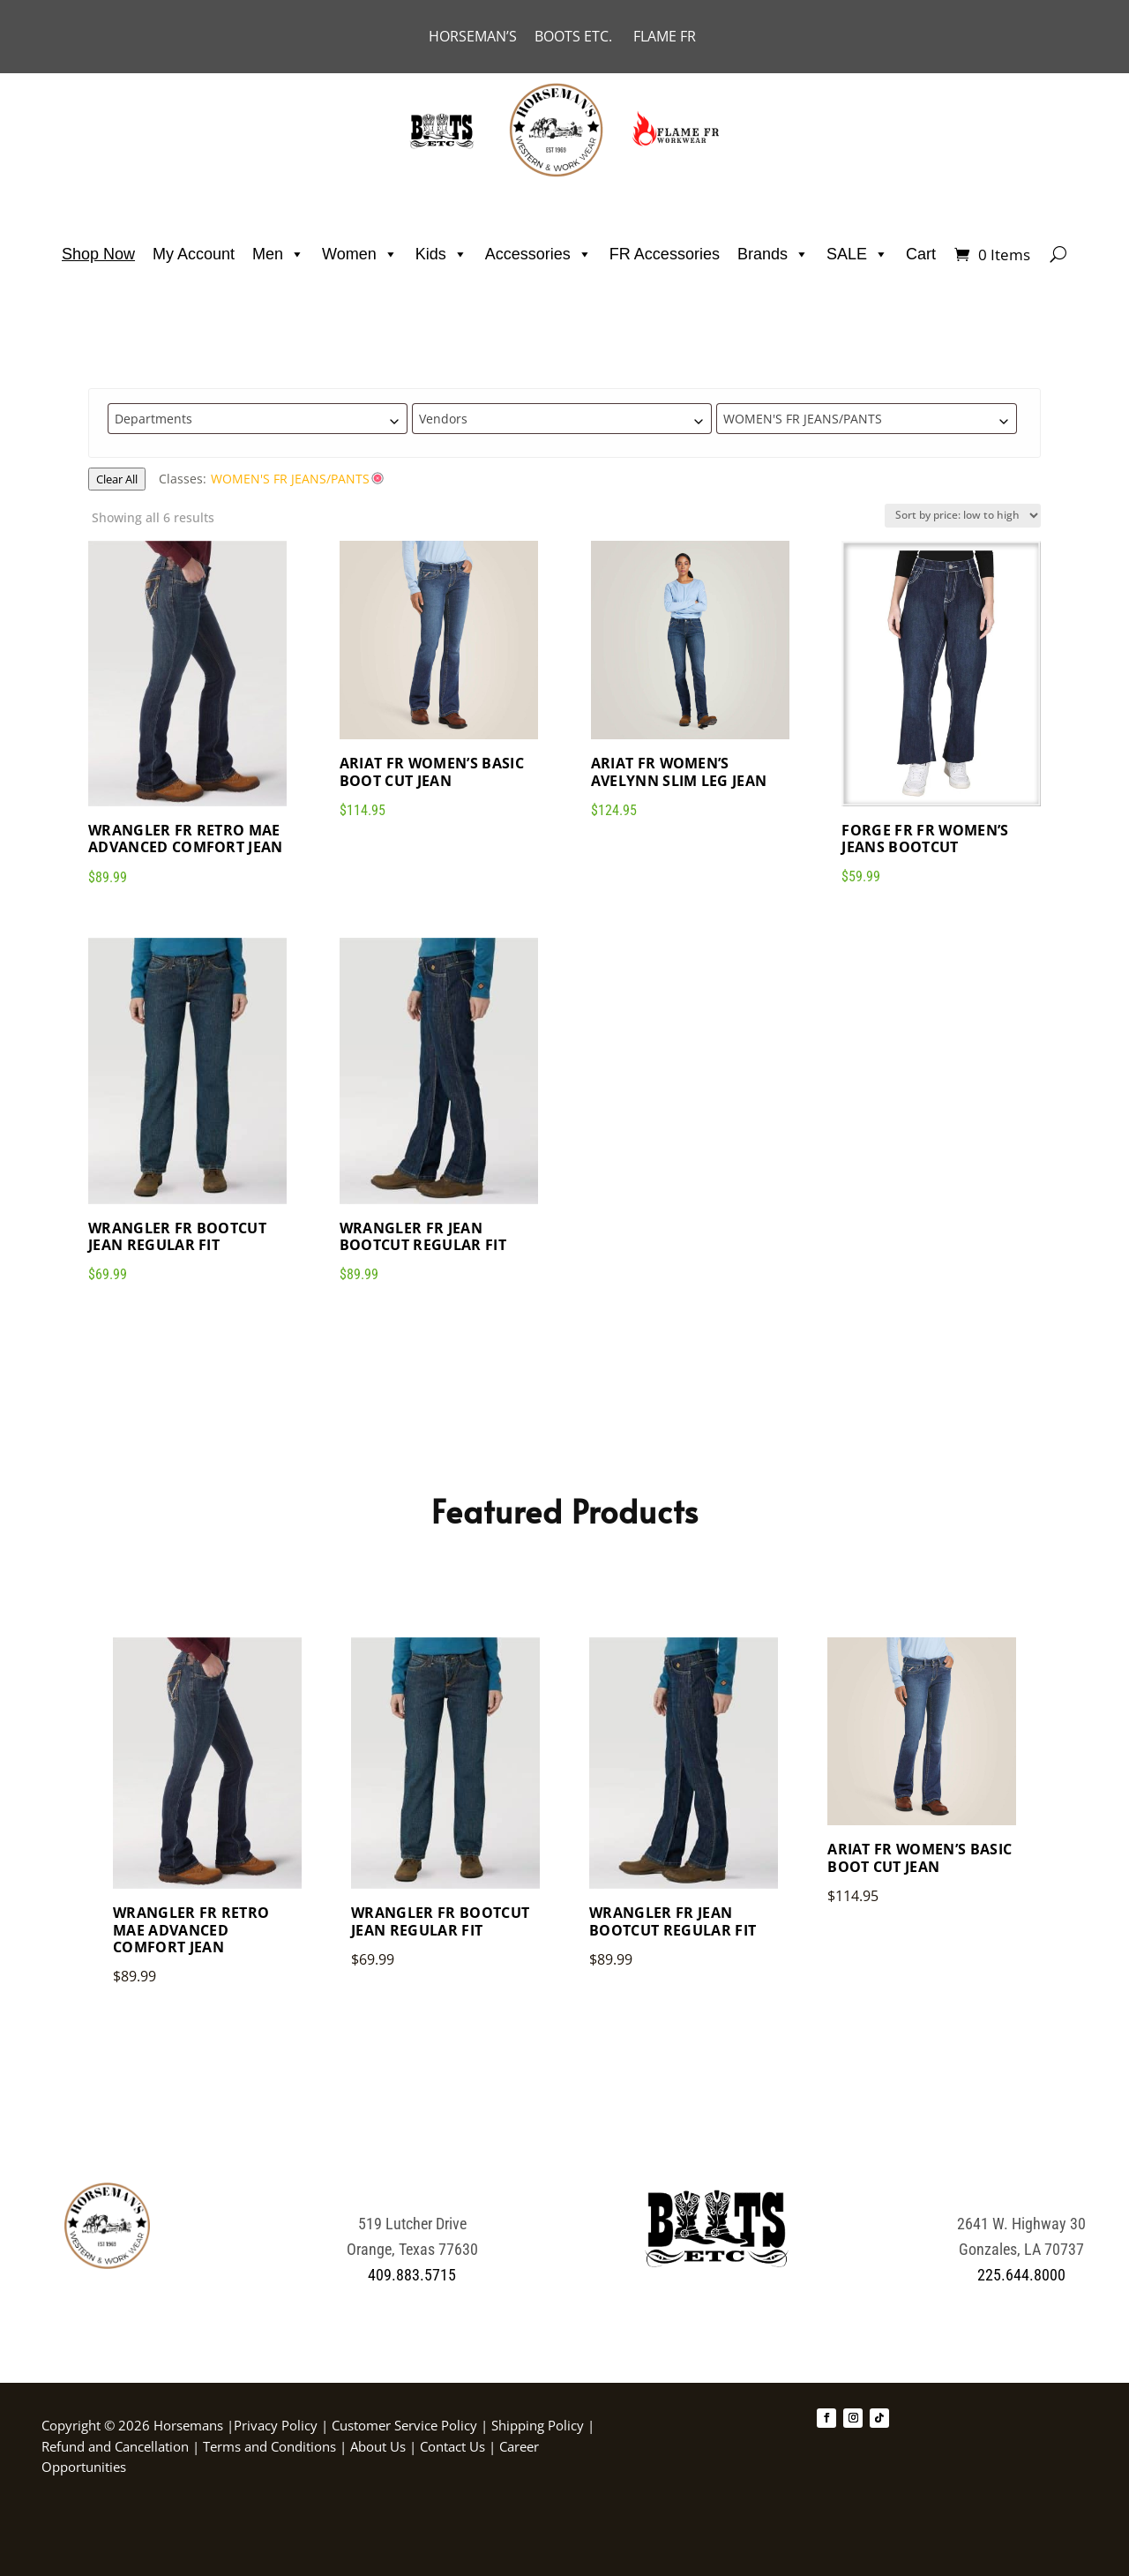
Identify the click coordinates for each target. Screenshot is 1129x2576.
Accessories (538, 254)
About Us (379, 2446)
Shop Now (98, 254)
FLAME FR (664, 36)
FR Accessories (664, 254)
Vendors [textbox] (443, 418)
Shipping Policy (537, 2425)
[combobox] (257, 418)
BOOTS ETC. (584, 36)
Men (278, 254)
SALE (857, 254)
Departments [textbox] (153, 418)
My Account (194, 254)
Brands (773, 254)
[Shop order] (963, 516)
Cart (921, 254)
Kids (441, 254)
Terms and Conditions (271, 2446)
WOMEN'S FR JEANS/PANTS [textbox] (802, 418)
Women (360, 254)
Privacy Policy (276, 2425)
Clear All (117, 479)
